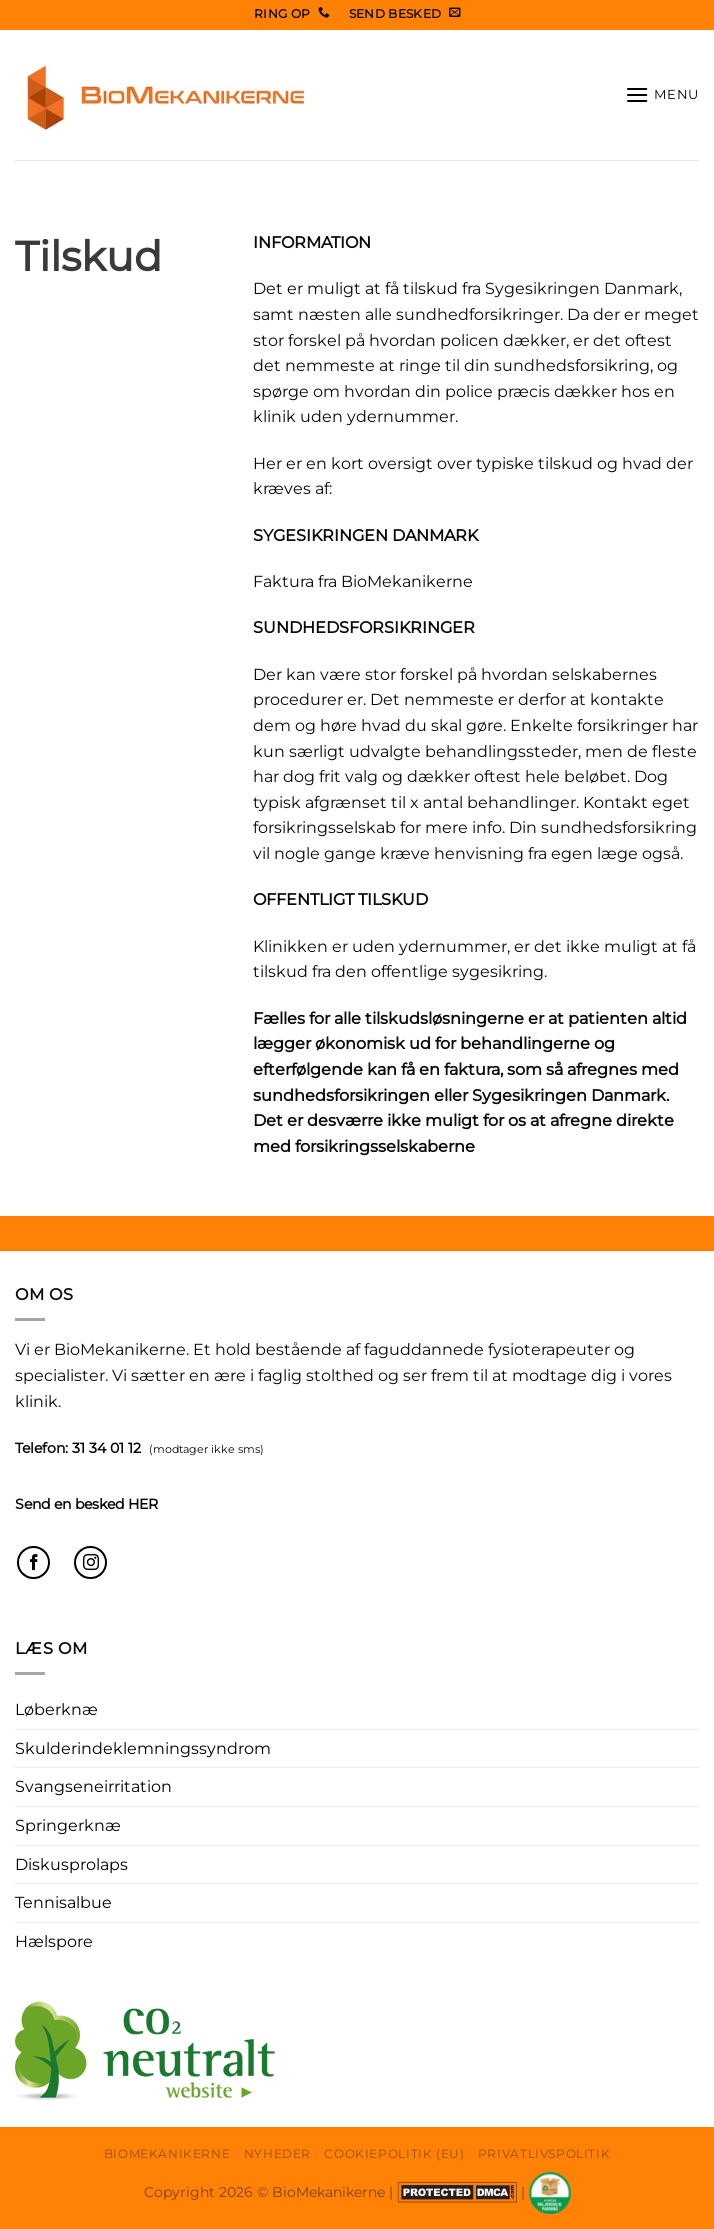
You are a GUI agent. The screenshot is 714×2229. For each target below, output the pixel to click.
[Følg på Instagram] (90, 1562)
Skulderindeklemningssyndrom (143, 1748)
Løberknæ (56, 1709)
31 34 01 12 (106, 1448)
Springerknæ (68, 1825)
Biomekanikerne (167, 2153)
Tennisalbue (63, 1902)
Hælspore (54, 1941)
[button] (662, 94)
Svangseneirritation (93, 1786)
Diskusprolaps (71, 1864)
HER (143, 1504)
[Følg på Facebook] (33, 1562)
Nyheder (277, 2153)
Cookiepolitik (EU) (394, 2153)
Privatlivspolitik (544, 2153)
